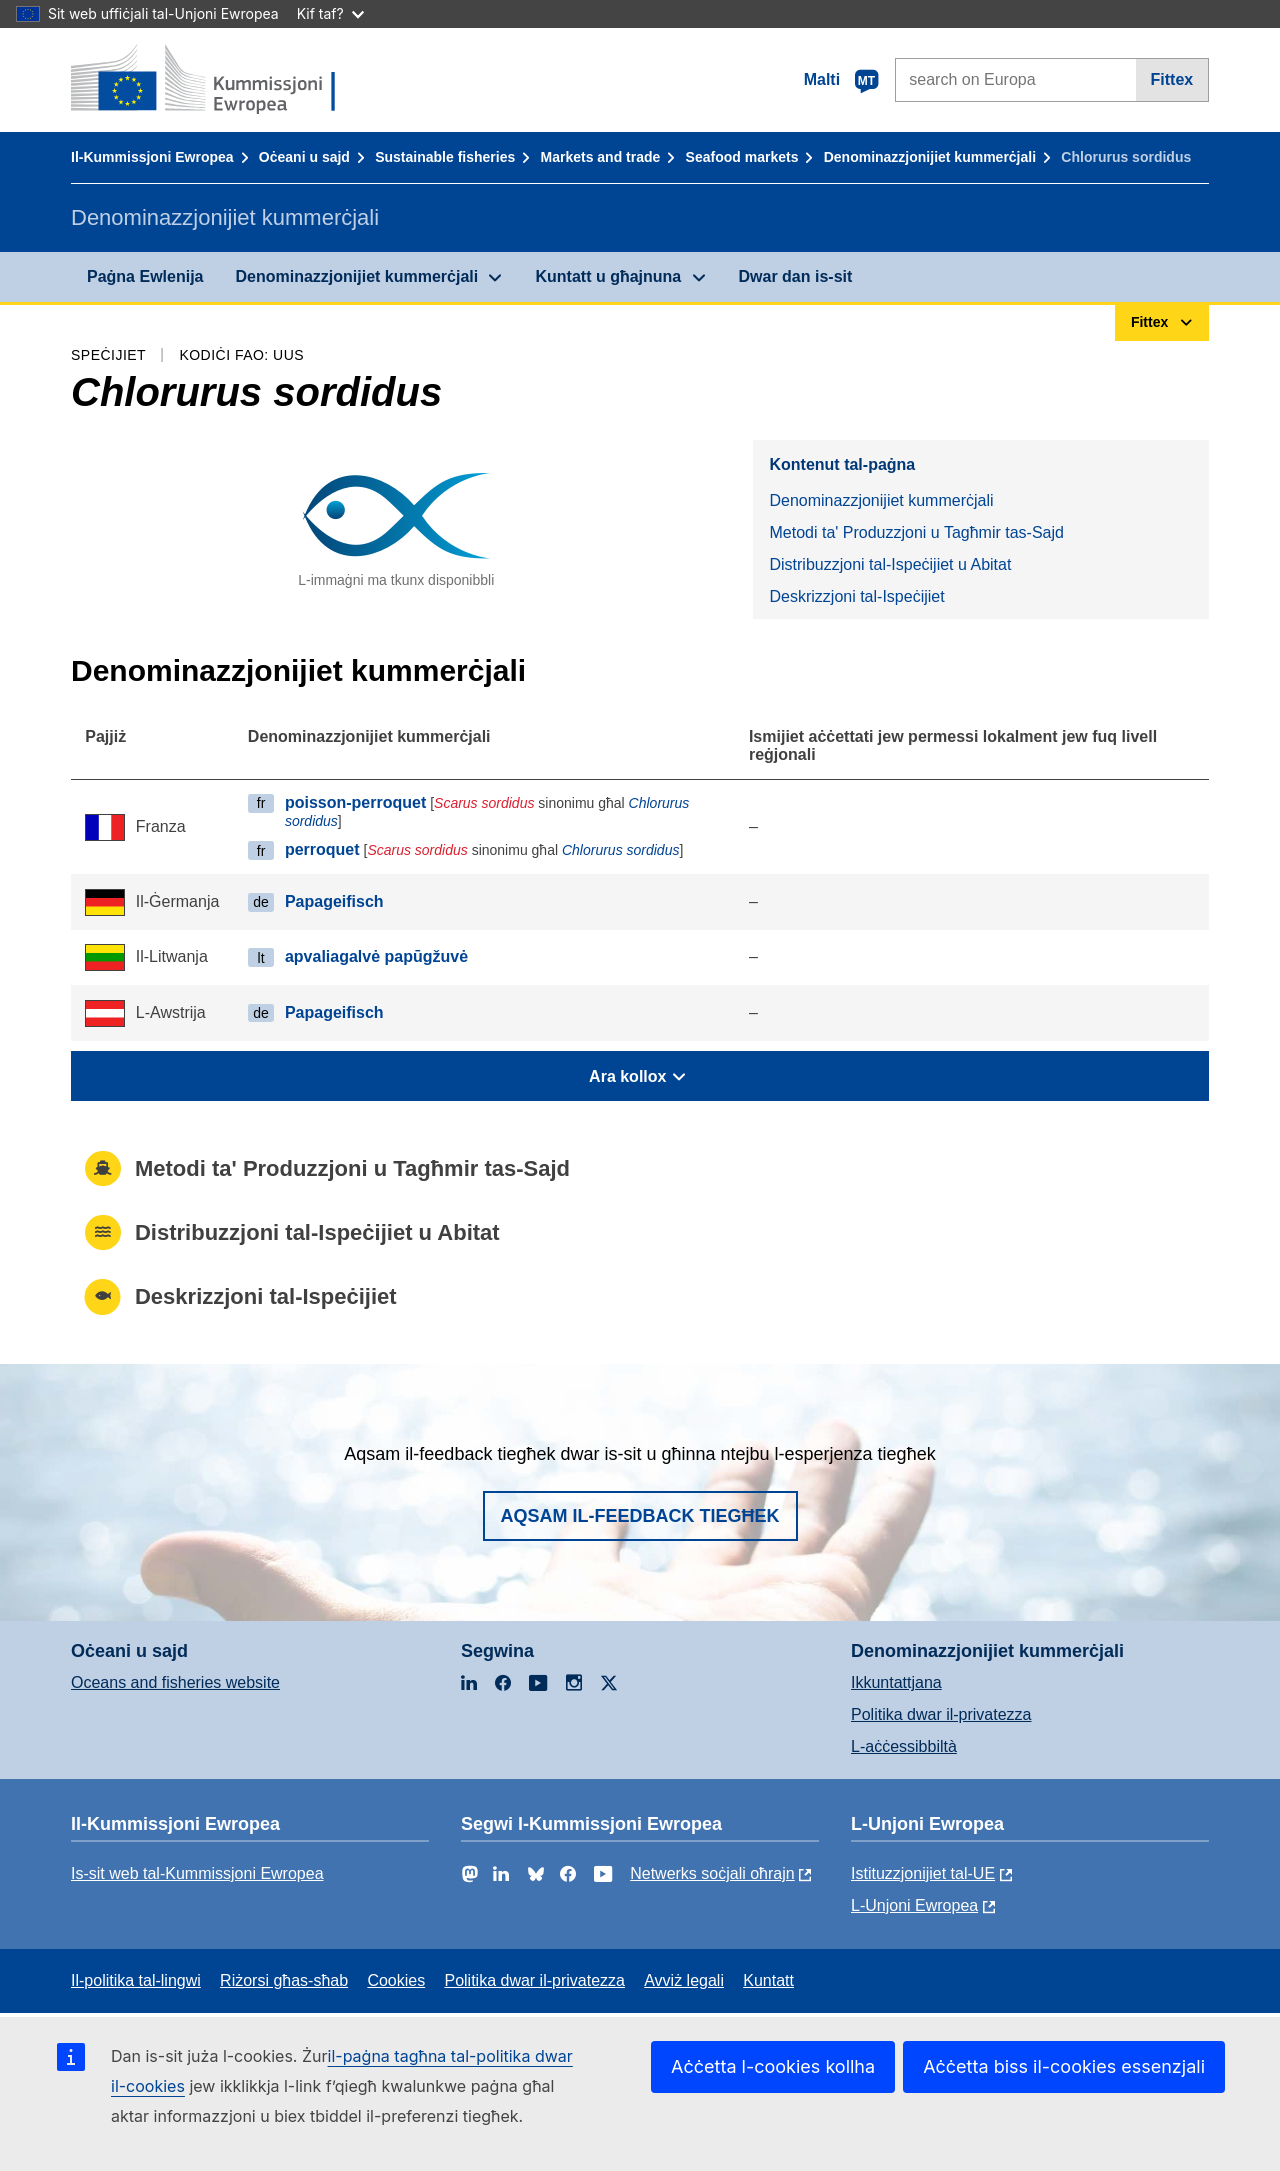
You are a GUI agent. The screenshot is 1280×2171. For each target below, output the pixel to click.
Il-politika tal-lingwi (136, 1980)
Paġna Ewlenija (145, 276)
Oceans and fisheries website (175, 1682)
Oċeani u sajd (304, 157)
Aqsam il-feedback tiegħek (640, 1516)
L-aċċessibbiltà (904, 1746)
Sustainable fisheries (445, 157)
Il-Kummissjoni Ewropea (152, 157)
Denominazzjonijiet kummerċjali (930, 157)
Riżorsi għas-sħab (284, 1980)
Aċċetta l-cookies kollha (773, 2066)
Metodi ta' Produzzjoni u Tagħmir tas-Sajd (916, 532)
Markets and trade (601, 157)
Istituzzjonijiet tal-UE (923, 1873)
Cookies (396, 1980)
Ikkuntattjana (896, 1682)
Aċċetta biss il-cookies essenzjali (1064, 2066)
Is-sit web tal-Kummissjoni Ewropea (197, 1873)
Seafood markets (742, 157)
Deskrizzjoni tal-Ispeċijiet (856, 596)
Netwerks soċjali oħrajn (712, 1873)
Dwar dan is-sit (796, 276)
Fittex (1172, 79)
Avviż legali (684, 1980)
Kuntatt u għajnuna (608, 276)
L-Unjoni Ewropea (914, 1905)
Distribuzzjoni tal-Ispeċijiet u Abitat (890, 564)
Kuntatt (768, 1980)
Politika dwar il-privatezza (941, 1714)
